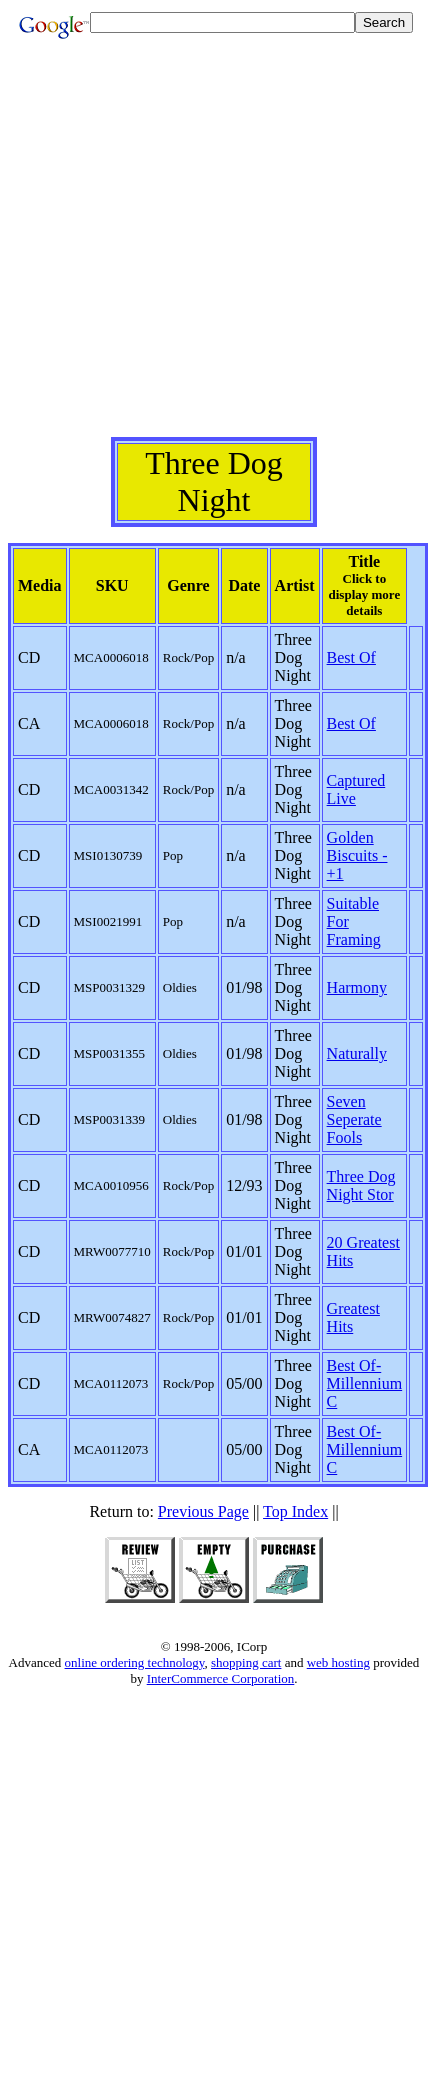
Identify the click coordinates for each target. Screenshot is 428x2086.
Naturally (357, 1053)
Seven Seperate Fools (354, 1119)
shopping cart (246, 1662)
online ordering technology (135, 1662)
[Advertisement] (210, 249)
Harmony (357, 987)
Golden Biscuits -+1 (357, 855)
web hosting (338, 1662)
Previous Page (203, 1511)
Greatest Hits (353, 1317)
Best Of (351, 657)
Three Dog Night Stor (361, 1185)
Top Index (295, 1511)
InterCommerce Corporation (221, 1678)
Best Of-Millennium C (365, 1383)
